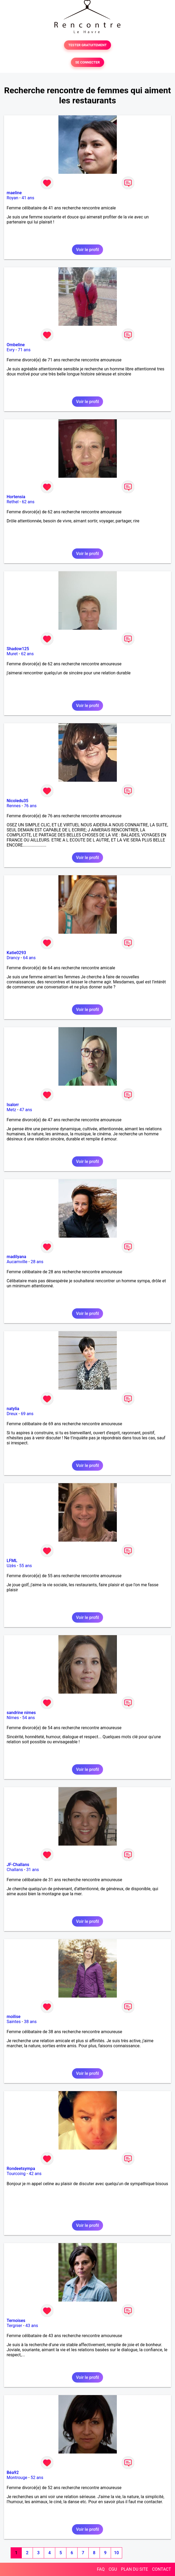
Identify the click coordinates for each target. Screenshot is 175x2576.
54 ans (28, 1717)
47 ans (25, 1109)
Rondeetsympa (21, 2168)
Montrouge (17, 2477)
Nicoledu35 (17, 800)
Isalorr (13, 1104)
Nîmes (13, 1717)
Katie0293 (16, 952)
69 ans (27, 1413)
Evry (11, 349)
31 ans (32, 1869)
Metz (11, 1109)
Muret (12, 653)
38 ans (30, 2021)
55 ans (25, 1565)
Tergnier (14, 2325)
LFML (12, 1560)
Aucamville (17, 1261)
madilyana (16, 1256)
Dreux (12, 1413)
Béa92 (13, 2472)
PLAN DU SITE (134, 2569)
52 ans (37, 2477)
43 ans (31, 2325)
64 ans (29, 957)
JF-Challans (18, 1864)
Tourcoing (16, 2173)
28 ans (37, 1261)
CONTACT (161, 2569)
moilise (13, 2016)
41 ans (28, 197)
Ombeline (16, 344)
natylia (13, 1408)
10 (116, 2552)
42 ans (35, 2173)
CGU (113, 2569)
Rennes (14, 805)
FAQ (101, 2569)
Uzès (11, 1565)
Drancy (13, 957)
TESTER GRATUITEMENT (87, 45)
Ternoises (16, 2320)
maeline (14, 192)
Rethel (13, 501)
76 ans (30, 805)
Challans (15, 1869)
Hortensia (16, 496)
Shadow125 (18, 648)
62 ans (28, 501)
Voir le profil (87, 249)
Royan (12, 197)
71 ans (24, 349)
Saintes (14, 2021)
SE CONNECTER (87, 62)
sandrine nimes (21, 1712)
